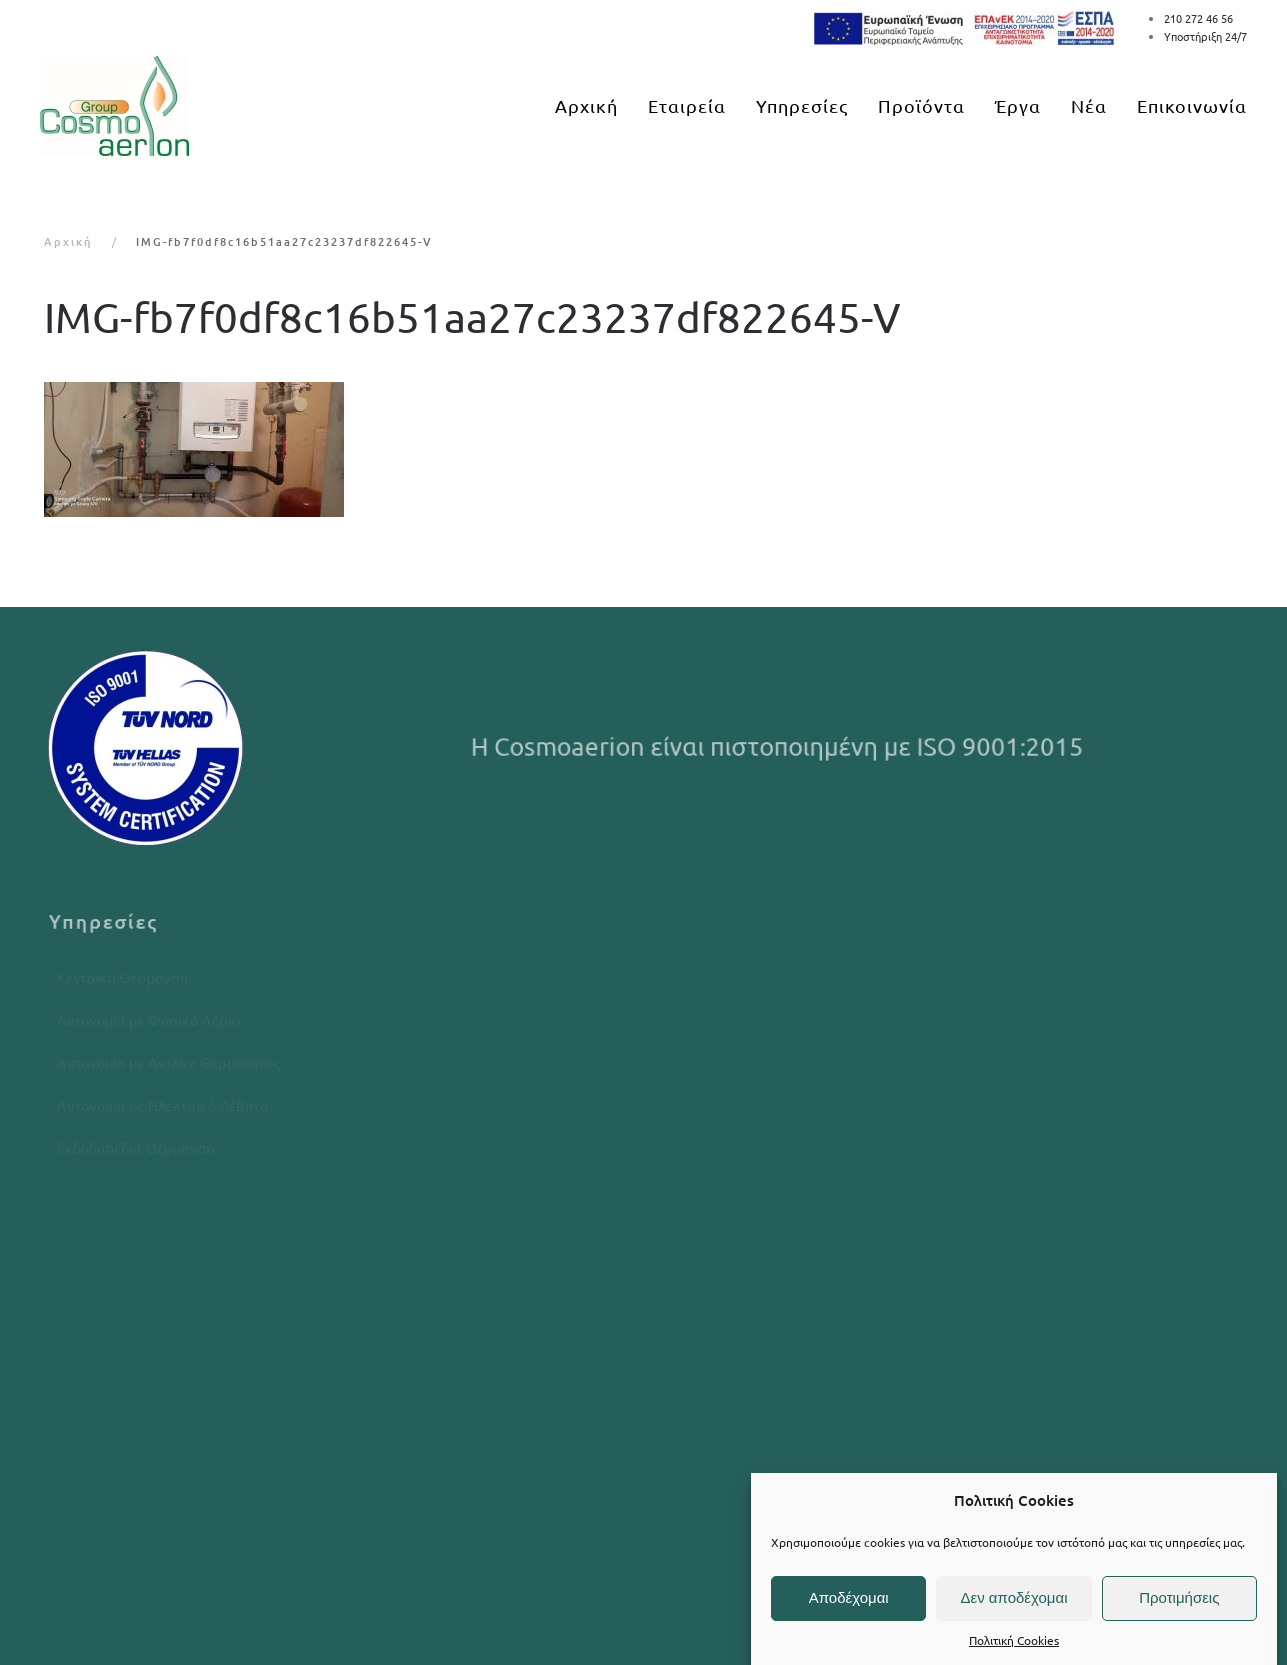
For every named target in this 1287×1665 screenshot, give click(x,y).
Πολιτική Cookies (1014, 1640)
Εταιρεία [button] (687, 105)
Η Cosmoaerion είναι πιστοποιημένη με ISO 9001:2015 (780, 746)
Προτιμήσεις (1179, 1597)
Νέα (1089, 105)
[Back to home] (114, 106)
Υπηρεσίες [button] (802, 105)
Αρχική (586, 105)
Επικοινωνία (1192, 105)
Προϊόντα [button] (921, 105)
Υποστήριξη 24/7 (1205, 36)
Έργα (1018, 105)
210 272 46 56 (1198, 18)
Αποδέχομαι (849, 1597)
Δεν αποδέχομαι (1013, 1597)
